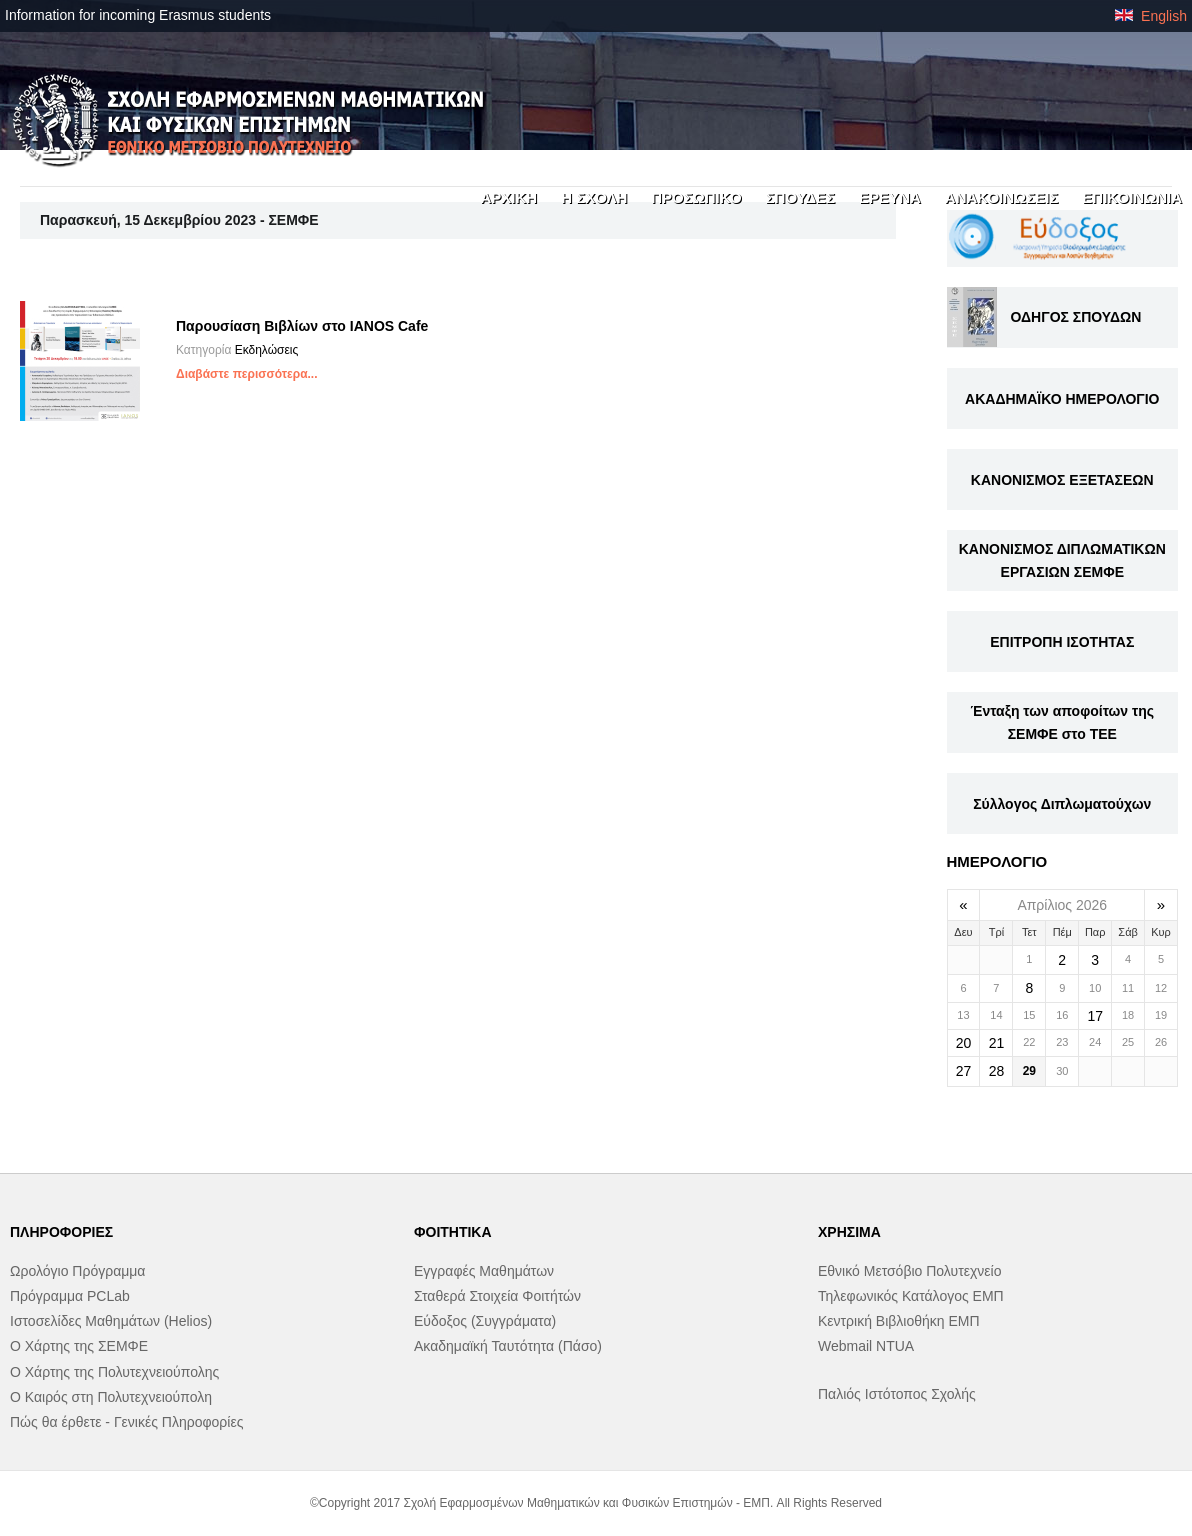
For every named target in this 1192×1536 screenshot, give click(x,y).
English (1151, 16)
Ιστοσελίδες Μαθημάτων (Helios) (111, 1321)
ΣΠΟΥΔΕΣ (801, 197)
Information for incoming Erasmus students (138, 15)
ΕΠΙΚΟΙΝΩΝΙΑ (1132, 197)
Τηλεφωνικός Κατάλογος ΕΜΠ (911, 1296)
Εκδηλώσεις (267, 350)
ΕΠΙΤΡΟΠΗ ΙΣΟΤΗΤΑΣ (1062, 642)
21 (997, 1043)
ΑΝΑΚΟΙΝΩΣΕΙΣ (1002, 197)
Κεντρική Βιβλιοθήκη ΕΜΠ (899, 1321)
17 (1095, 1016)
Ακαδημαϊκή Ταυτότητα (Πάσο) (508, 1346)
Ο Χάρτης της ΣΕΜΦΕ (79, 1346)
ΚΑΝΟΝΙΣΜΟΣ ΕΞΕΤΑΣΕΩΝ (1062, 480)
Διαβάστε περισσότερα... (247, 374)
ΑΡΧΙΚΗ (508, 197)
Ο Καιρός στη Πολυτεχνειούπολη (111, 1397)
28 (997, 1071)
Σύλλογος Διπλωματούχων (1062, 804)
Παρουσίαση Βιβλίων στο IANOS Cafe (302, 326)
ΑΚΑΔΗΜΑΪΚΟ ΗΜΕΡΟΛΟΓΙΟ (1062, 399)
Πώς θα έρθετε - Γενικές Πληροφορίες (126, 1422)
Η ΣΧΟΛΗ (594, 197)
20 (964, 1043)
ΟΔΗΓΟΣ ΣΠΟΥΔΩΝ (1076, 317)
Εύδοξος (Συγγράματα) (485, 1321)
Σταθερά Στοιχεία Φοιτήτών (497, 1296)
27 (964, 1071)
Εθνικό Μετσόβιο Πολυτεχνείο (909, 1271)
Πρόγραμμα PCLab (70, 1296)
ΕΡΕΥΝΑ (890, 197)
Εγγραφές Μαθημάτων (484, 1271)
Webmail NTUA (866, 1346)
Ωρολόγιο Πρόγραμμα (77, 1271)
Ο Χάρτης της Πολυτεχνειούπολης (114, 1372)
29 (1029, 1071)
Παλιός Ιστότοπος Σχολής (897, 1394)
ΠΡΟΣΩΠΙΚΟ (696, 197)
